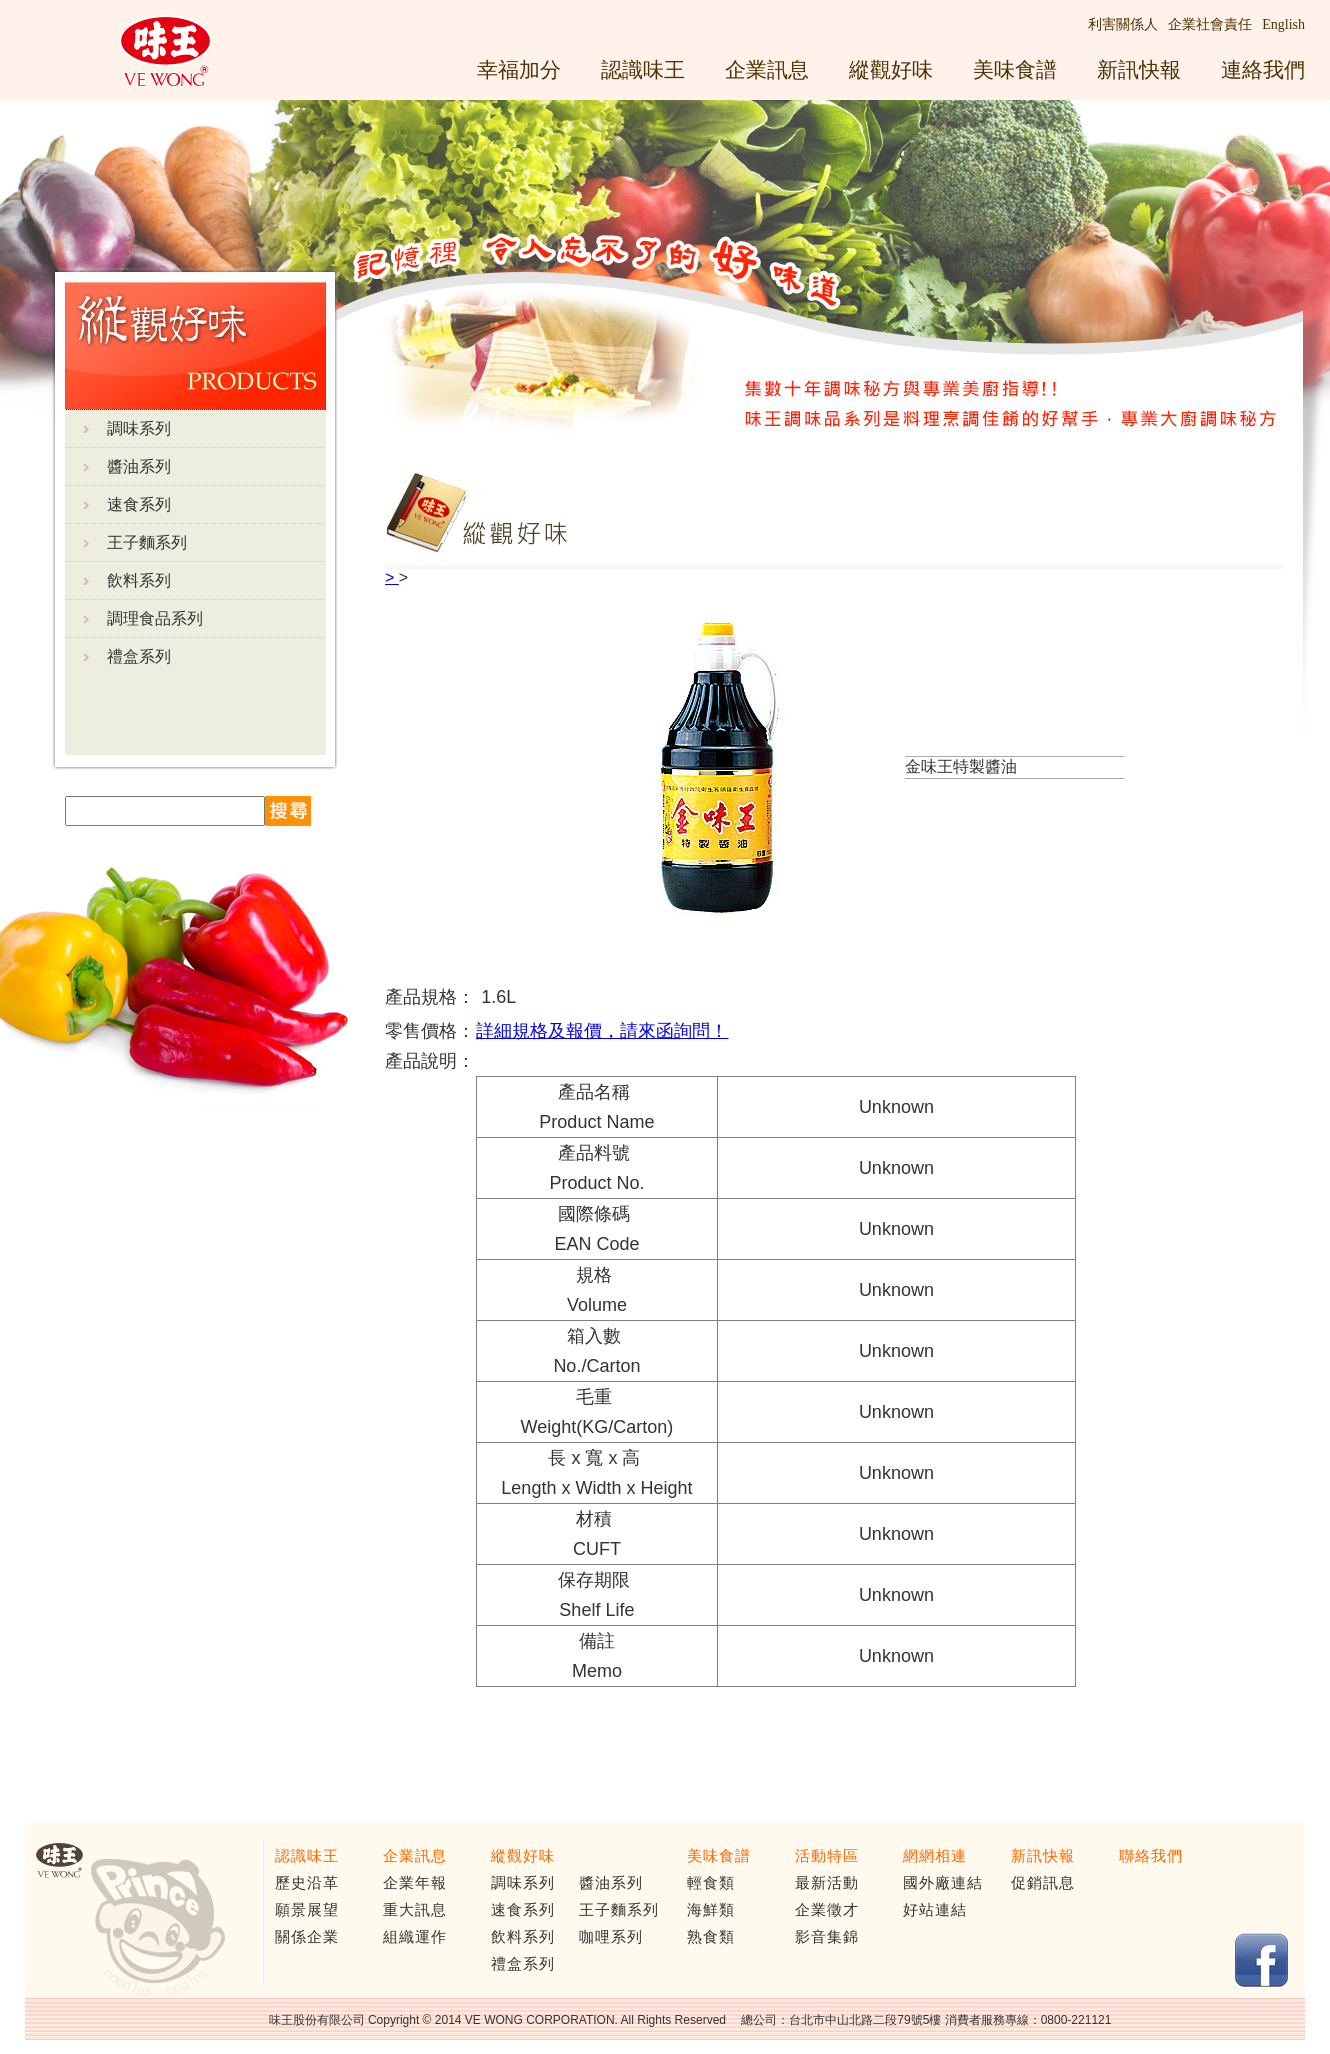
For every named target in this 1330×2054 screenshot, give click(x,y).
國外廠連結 (943, 1883)
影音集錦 (827, 1937)
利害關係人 (1123, 24)
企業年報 (415, 1883)
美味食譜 (1015, 69)
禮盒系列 (139, 656)
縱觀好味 (891, 69)
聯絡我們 (1151, 1856)
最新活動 (827, 1883)
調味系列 (139, 428)
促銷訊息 (1043, 1883)
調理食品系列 (155, 618)
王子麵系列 (147, 542)
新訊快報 (1139, 69)
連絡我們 (1263, 69)
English (1283, 24)
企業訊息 (767, 69)
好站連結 (935, 1910)
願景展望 (307, 1910)
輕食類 (711, 1883)
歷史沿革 (307, 1883)
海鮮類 (711, 1910)
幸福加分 (519, 69)
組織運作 (415, 1937)
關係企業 (307, 1937)
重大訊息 (415, 1910)
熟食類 (711, 1937)
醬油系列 (139, 466)
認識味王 (643, 69)
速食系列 (139, 504)
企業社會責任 (1210, 24)
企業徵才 (827, 1910)
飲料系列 (139, 580)
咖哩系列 (611, 1937)
